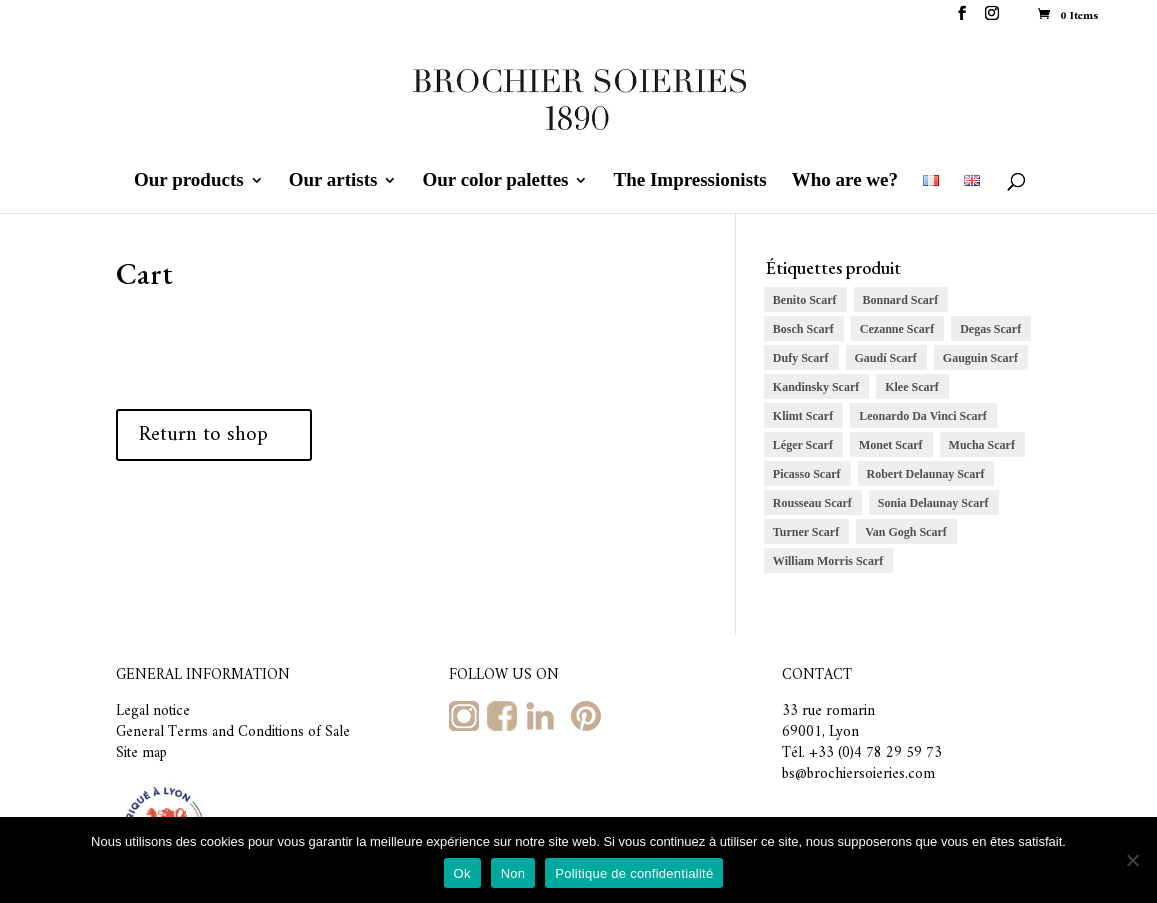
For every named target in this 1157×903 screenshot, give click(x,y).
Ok (462, 873)
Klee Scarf (912, 387)
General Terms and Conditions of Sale (233, 732)
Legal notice (153, 711)
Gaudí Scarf (886, 358)
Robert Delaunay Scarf (926, 474)
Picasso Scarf (807, 474)
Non (513, 873)
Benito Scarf (805, 300)
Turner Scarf (806, 532)
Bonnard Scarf (901, 300)
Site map (141, 753)
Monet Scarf (891, 445)
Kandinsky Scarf (816, 387)
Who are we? (845, 181)
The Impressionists (689, 181)
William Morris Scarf (828, 561)
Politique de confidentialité (634, 873)
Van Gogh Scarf (906, 532)
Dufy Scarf (801, 358)
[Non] (1132, 860)
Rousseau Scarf (812, 503)
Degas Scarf (990, 329)
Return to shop (203, 434)
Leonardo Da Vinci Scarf (923, 416)
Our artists (333, 181)
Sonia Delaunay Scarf (933, 503)
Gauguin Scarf (980, 358)
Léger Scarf (803, 445)
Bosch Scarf (803, 329)
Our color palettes (495, 181)
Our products (189, 181)
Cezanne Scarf (897, 329)
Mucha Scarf (982, 445)
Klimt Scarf (803, 416)
